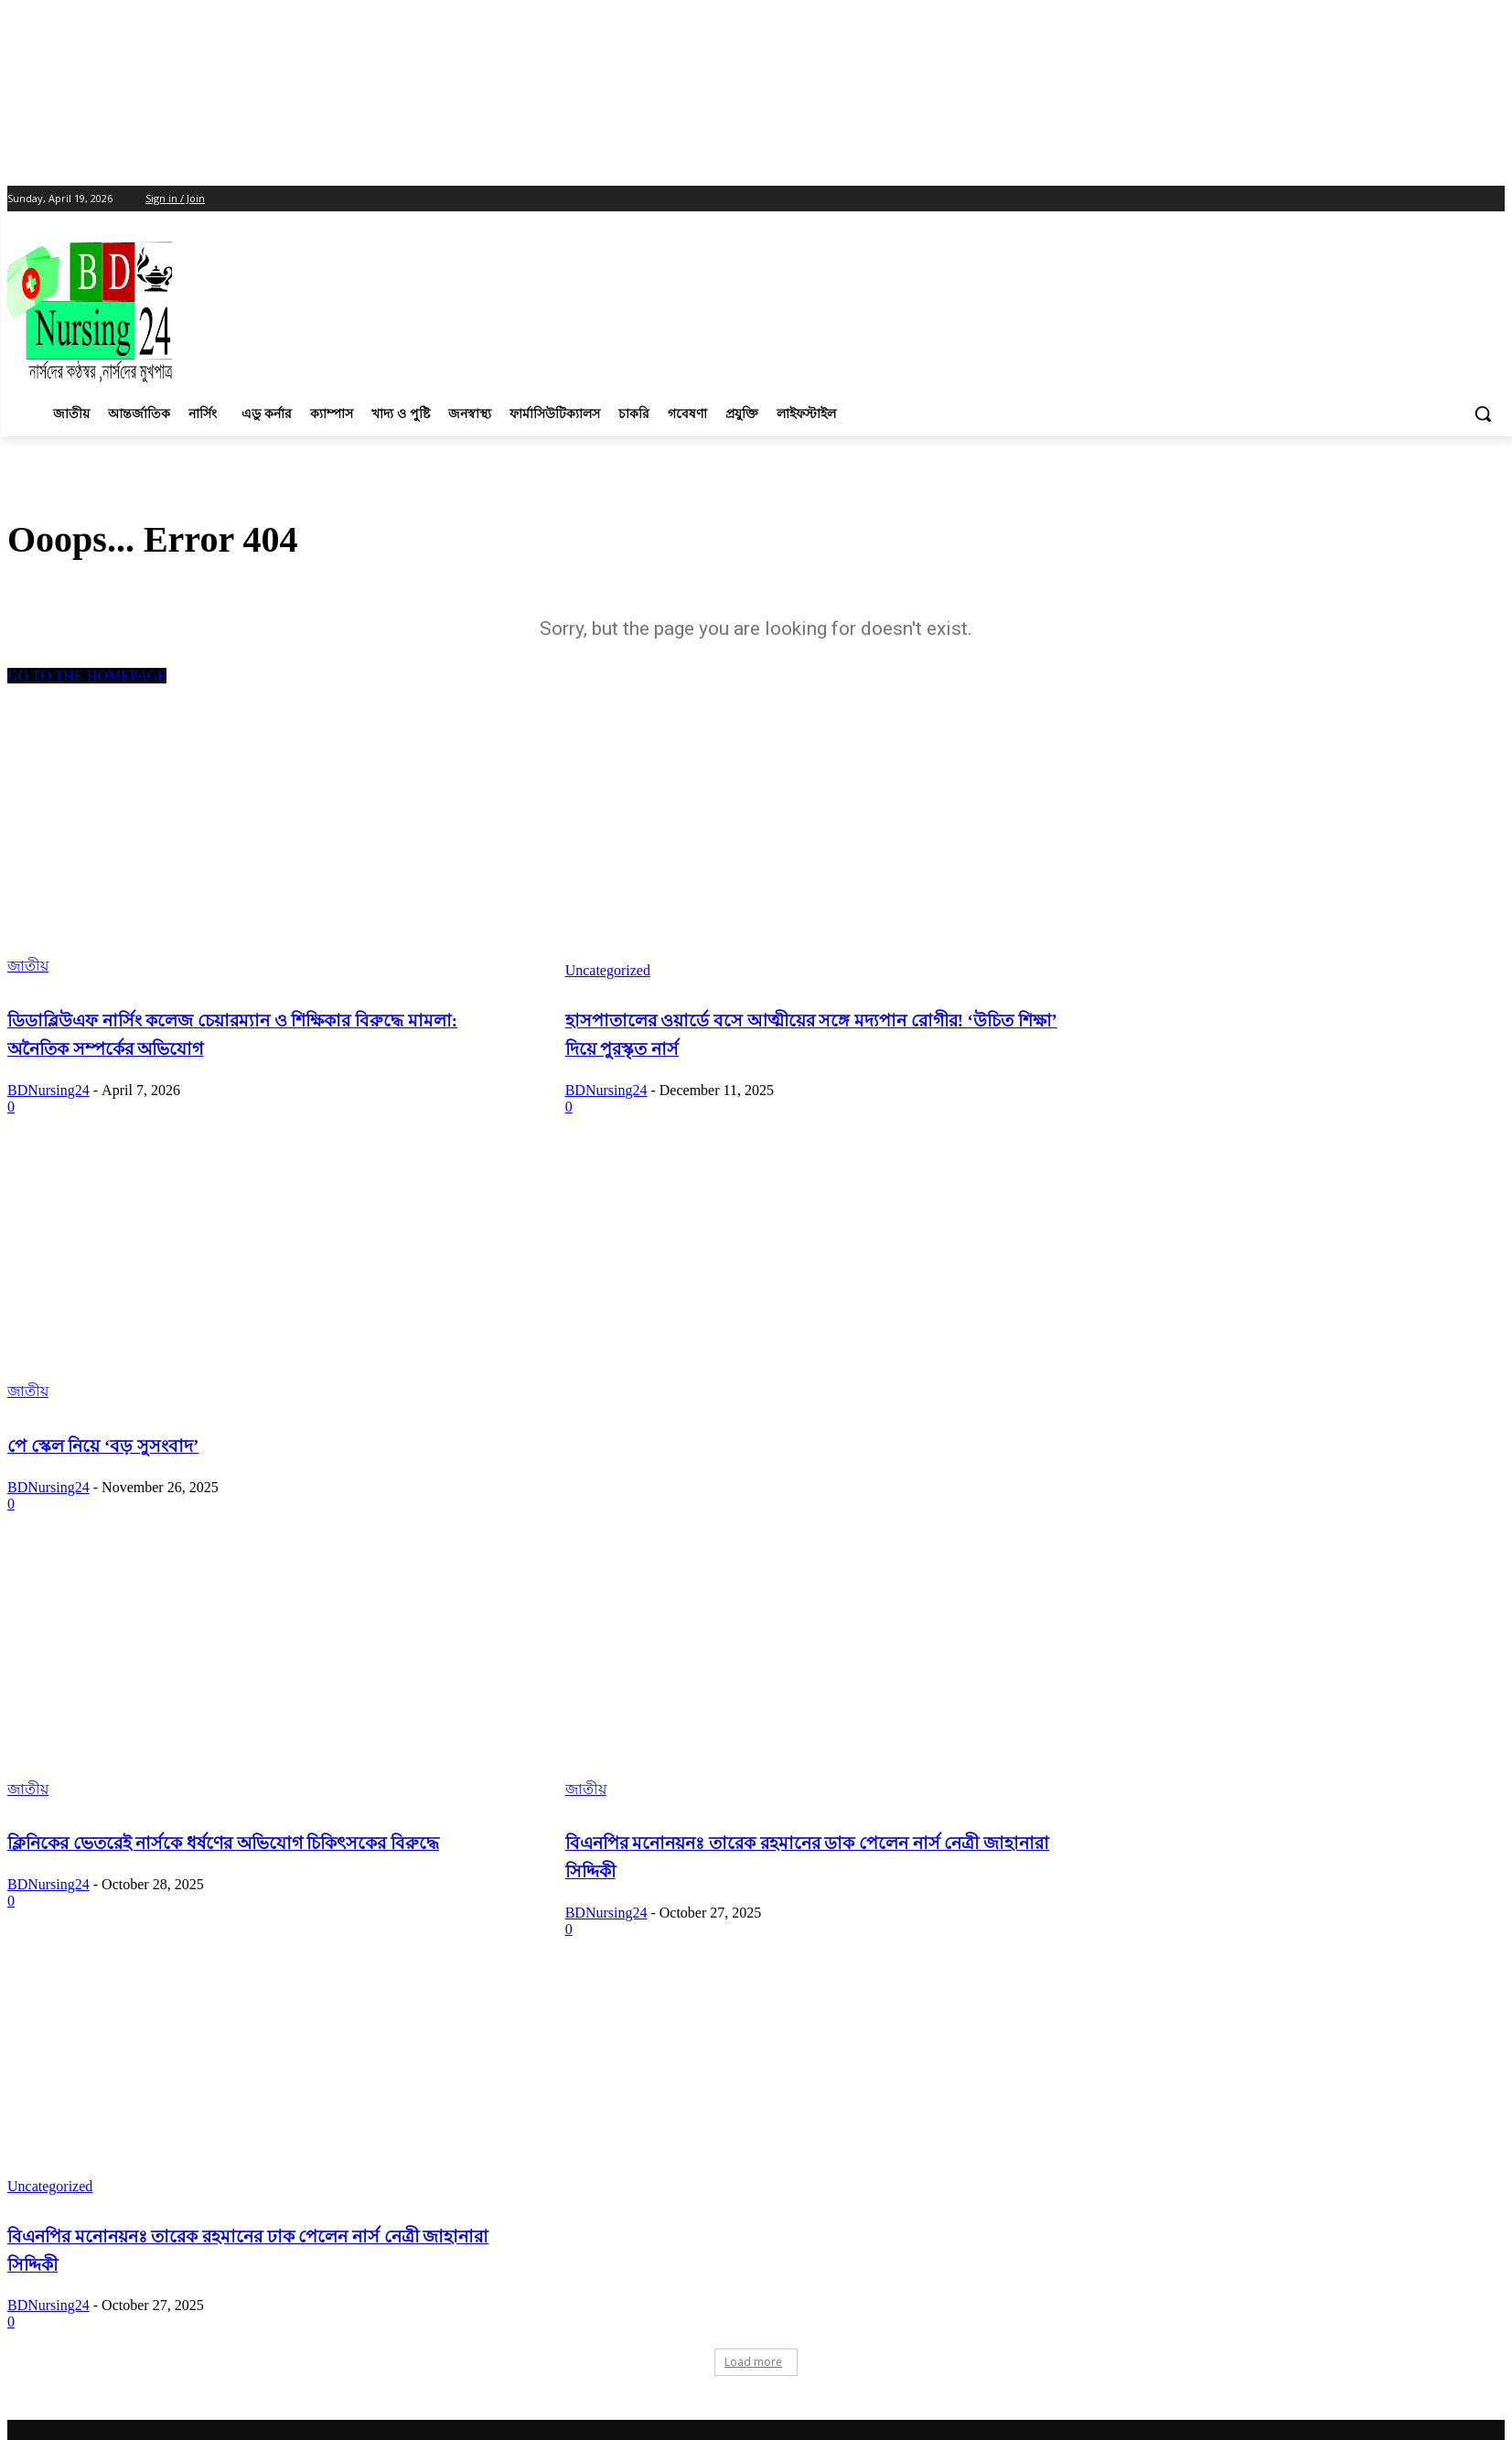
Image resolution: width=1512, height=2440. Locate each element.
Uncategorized (607, 970)
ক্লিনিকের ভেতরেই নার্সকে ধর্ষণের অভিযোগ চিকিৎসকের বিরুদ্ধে (223, 1843)
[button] (1483, 413)
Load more (753, 2362)
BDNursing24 (48, 1090)
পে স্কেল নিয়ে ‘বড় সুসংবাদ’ (102, 1446)
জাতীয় (27, 965)
